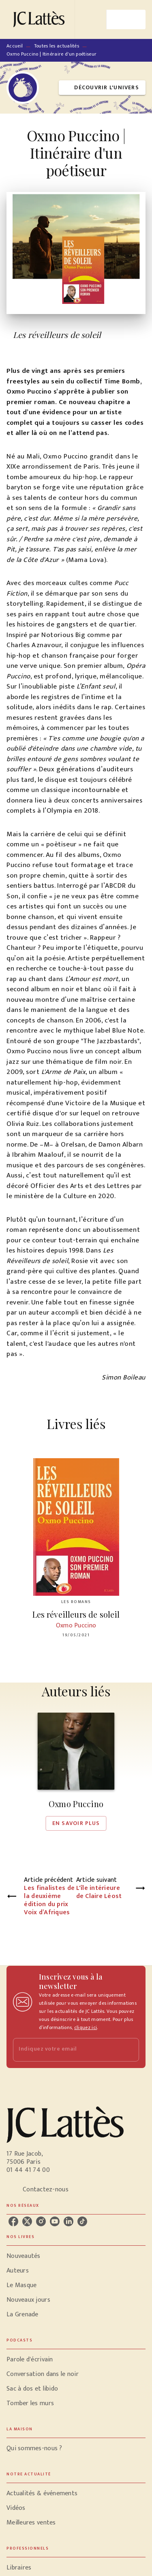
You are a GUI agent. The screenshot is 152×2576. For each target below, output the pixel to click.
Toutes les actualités (56, 46)
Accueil (14, 46)
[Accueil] (40, 19)
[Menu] (126, 19)
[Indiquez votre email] (66, 2049)
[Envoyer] (129, 2050)
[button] (102, 87)
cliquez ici (85, 2027)
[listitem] (13, 2221)
